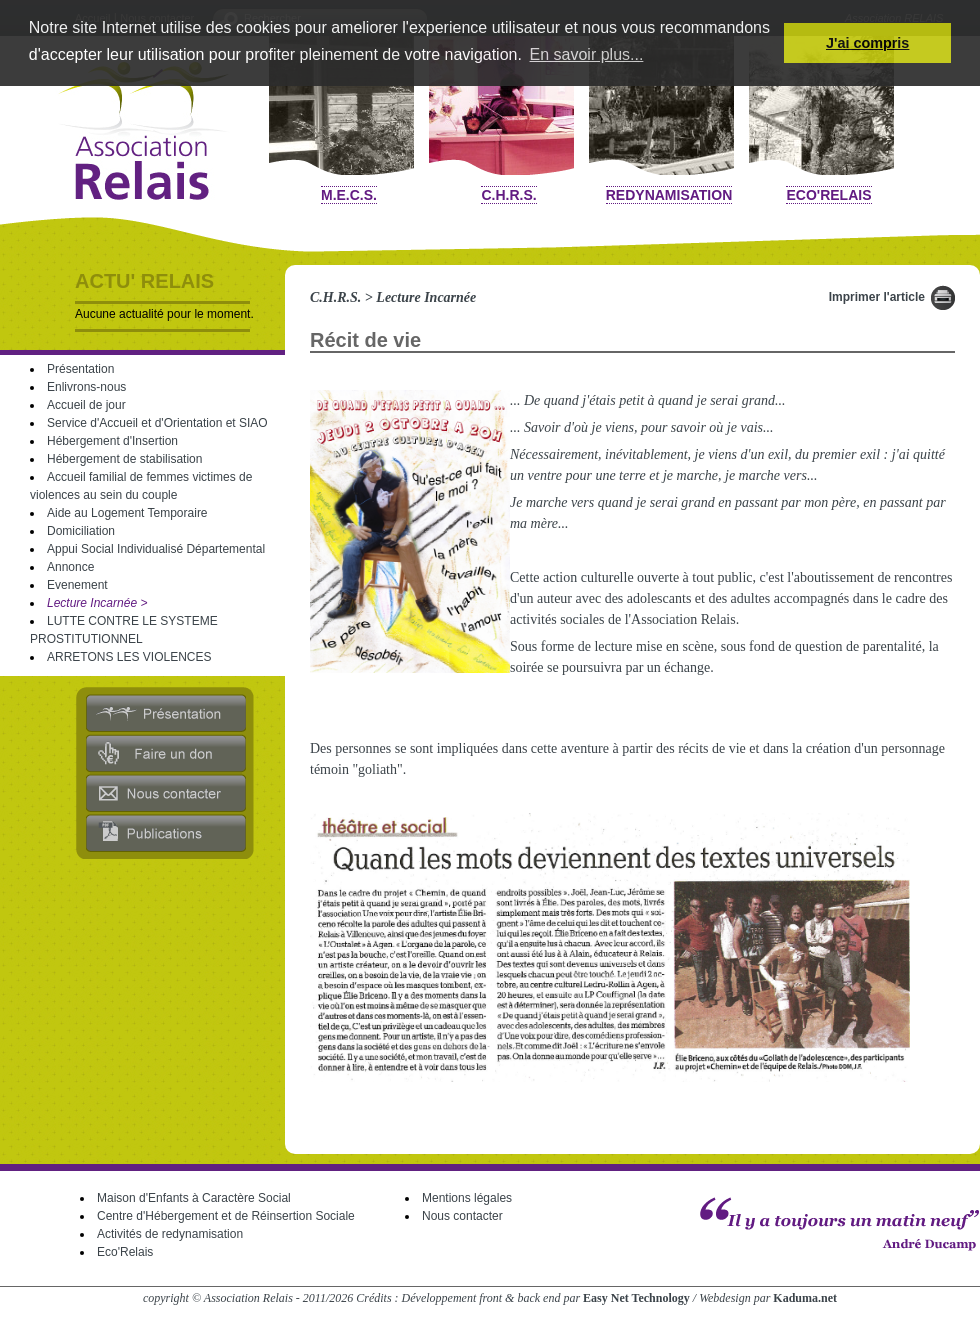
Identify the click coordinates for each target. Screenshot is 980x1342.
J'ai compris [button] (867, 43)
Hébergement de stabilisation (124, 459)
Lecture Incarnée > (97, 603)
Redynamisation (669, 195)
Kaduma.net (805, 1298)
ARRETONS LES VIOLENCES (129, 657)
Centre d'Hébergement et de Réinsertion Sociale (226, 1216)
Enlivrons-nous (86, 387)
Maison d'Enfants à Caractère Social (194, 1198)
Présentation (80, 369)
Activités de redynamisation (170, 1234)
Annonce (70, 567)
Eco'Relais (828, 195)
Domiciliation (81, 531)
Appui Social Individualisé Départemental (156, 549)
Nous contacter (462, 1216)
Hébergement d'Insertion (112, 441)
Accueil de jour (86, 405)
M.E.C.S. (349, 195)
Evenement (77, 585)
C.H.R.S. (508, 195)
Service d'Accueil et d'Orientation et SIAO (157, 423)
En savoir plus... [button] (587, 54)
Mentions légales (467, 1198)
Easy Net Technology (636, 1298)
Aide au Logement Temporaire (127, 513)
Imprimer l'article (877, 297)
